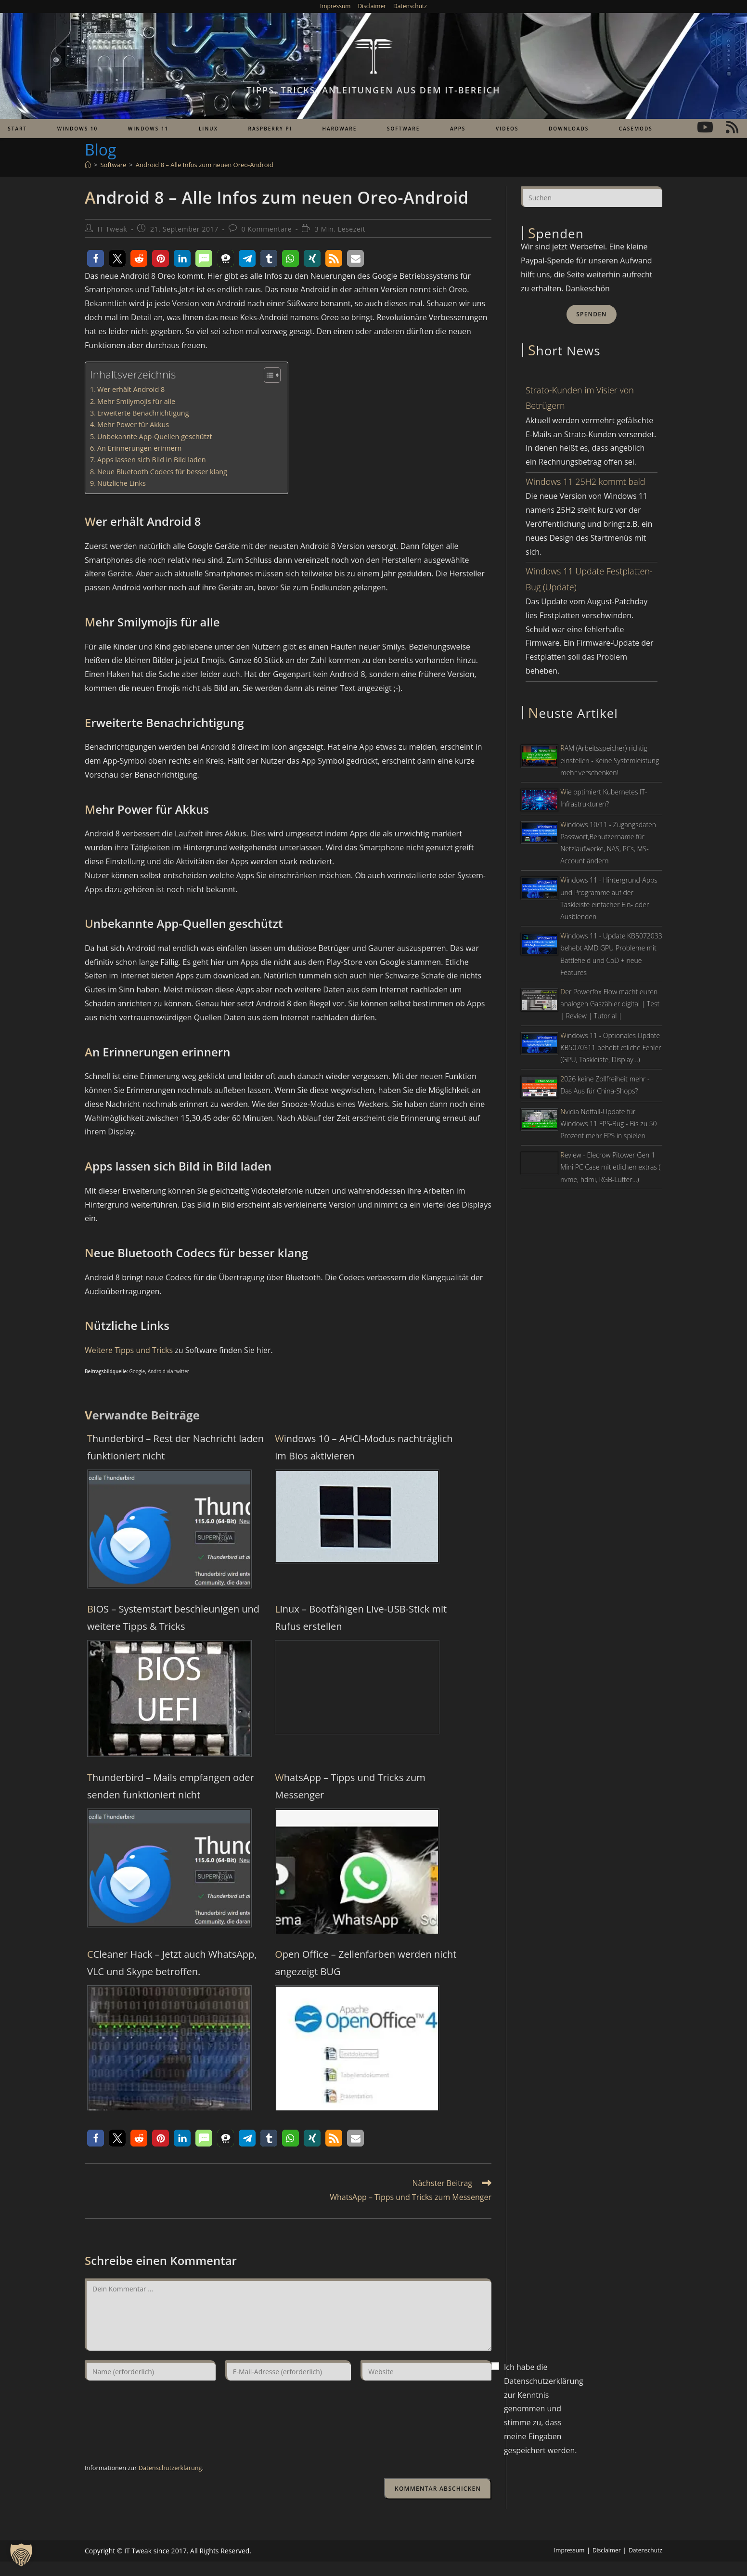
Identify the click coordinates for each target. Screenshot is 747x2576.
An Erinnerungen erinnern (139, 448)
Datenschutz (410, 6)
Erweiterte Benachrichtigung (143, 412)
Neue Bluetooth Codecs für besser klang (162, 471)
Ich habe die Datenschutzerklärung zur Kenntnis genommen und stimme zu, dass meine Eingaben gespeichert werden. (543, 2409)
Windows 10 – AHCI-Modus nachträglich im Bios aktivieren (363, 1447)
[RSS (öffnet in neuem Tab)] (732, 127)
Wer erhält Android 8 (131, 389)
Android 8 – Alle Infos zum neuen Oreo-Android (204, 164)
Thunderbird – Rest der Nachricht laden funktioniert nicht (175, 1447)
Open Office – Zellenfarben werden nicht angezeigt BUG (365, 1963)
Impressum (335, 6)
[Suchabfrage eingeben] (591, 196)
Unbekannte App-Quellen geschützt (154, 436)
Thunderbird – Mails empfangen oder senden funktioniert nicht (170, 1786)
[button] (95, 258)
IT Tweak (113, 229)
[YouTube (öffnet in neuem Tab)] (705, 127)
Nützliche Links (121, 483)
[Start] (88, 164)
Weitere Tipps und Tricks (129, 1350)
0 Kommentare (267, 229)
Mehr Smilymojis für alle (136, 401)
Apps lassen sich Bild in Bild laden (151, 459)
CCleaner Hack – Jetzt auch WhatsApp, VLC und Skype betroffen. (172, 1963)
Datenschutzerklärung (170, 2467)
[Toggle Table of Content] (267, 375)
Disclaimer (372, 6)
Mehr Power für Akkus (133, 424)
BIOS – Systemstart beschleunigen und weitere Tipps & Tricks (173, 1617)
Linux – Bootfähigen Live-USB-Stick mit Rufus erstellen (361, 1617)
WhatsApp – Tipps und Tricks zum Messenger (350, 1786)
